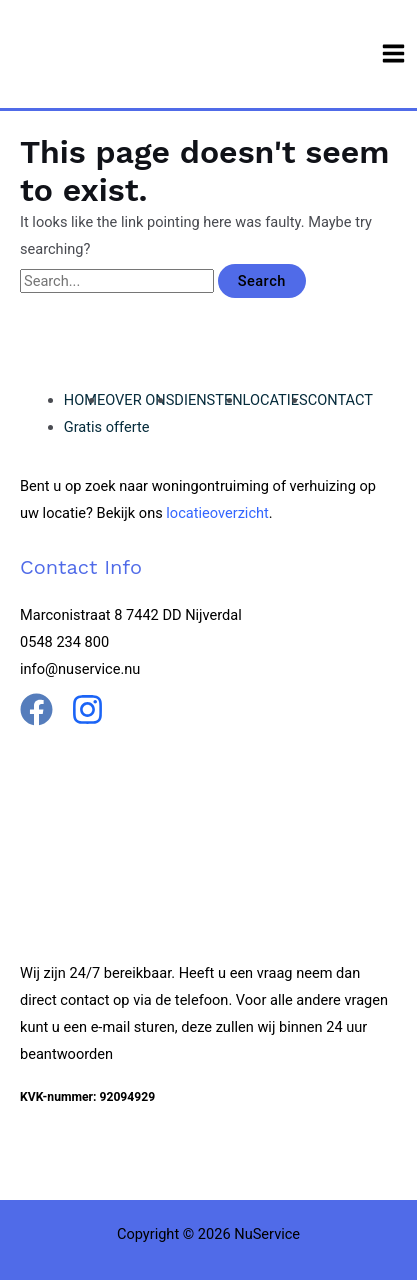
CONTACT (340, 400)
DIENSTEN (208, 400)
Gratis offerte (107, 427)
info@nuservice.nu (80, 669)
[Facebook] (36, 709)
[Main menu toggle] (393, 53)
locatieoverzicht (217, 513)
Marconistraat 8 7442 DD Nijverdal (131, 615)
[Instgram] (87, 709)
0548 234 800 (64, 642)
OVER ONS (139, 400)
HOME (84, 400)
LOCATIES (275, 400)
